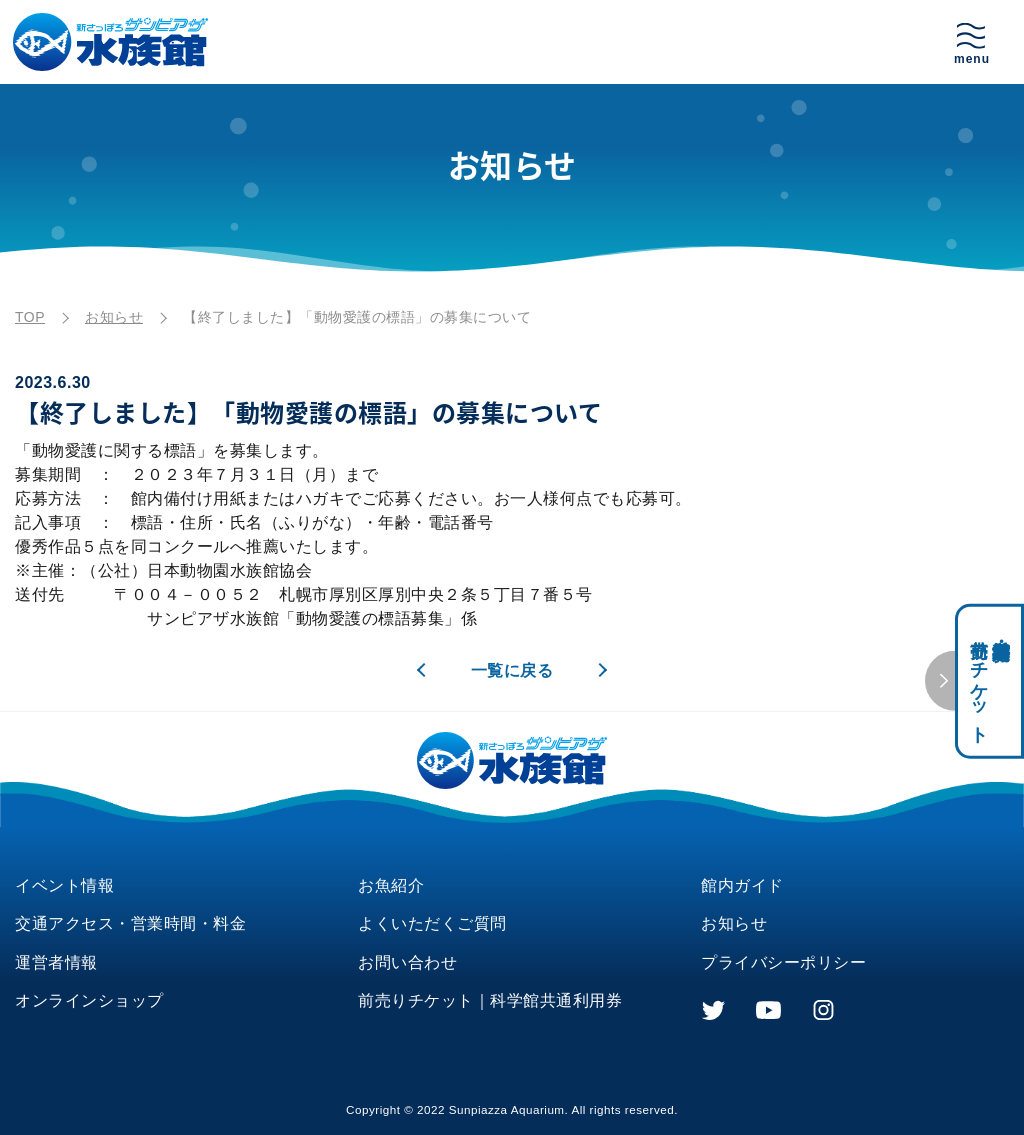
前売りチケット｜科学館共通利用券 (490, 1000)
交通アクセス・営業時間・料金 (130, 923)
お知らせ (114, 317)
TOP (30, 317)
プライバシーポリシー (783, 962)
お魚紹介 (391, 885)
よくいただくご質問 (432, 923)
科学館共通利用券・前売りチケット (990, 681)
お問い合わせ (407, 962)
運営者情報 (56, 962)
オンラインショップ (89, 1000)
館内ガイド (742, 885)
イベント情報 (64, 885)
